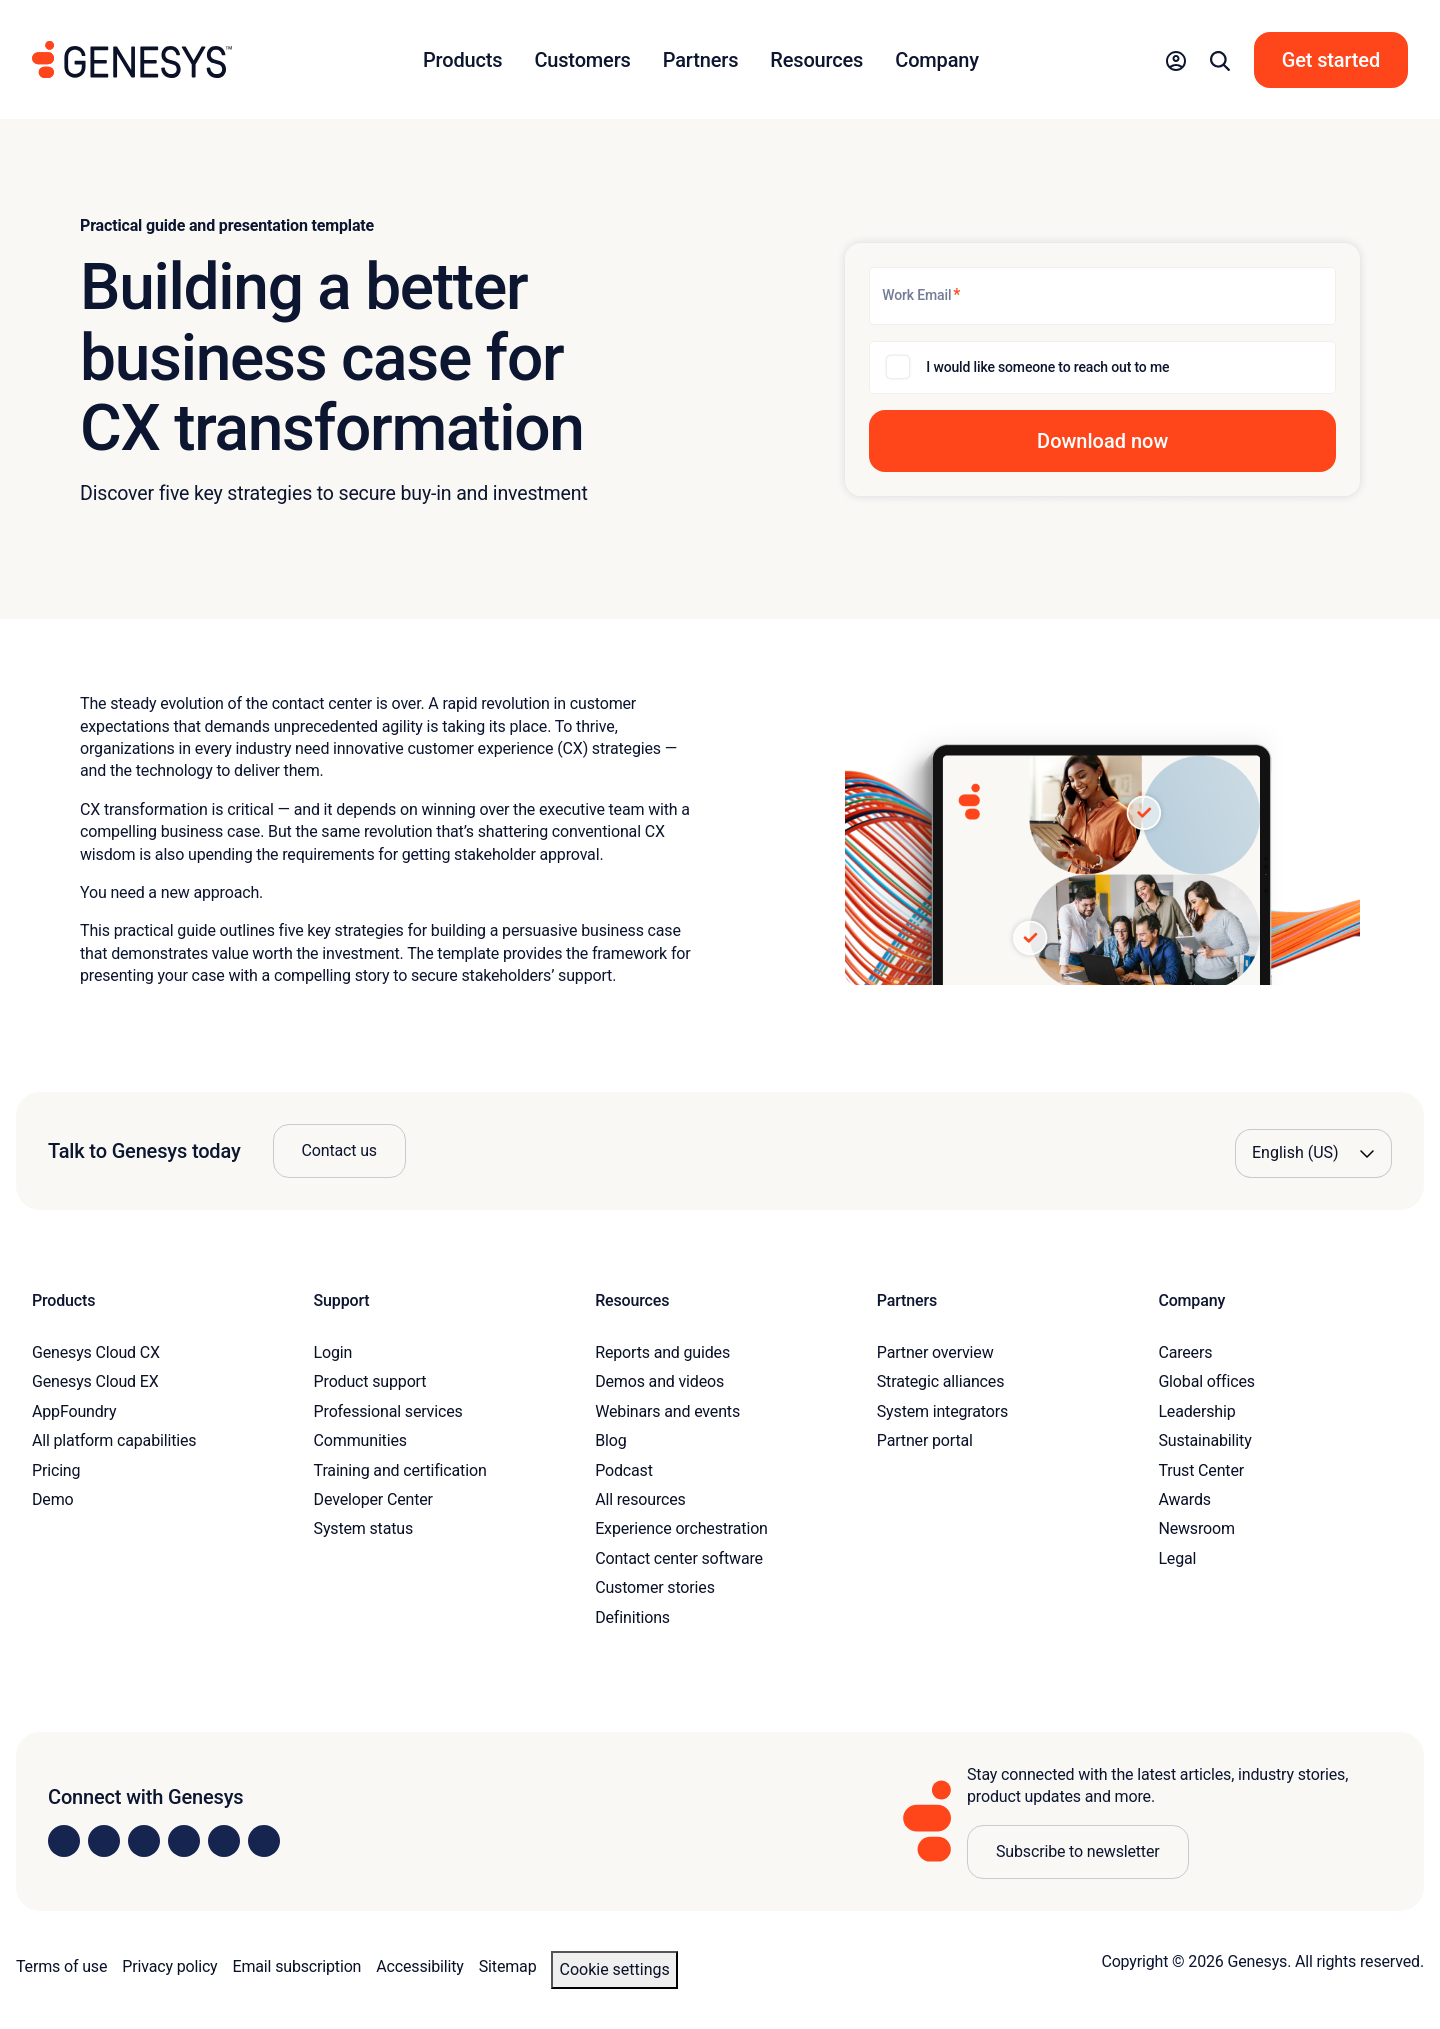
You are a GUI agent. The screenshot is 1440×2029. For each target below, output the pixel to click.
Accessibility (419, 1966)
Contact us (339, 1150)
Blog (610, 1440)
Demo (53, 1499)
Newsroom (1196, 1528)
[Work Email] (1102, 296)
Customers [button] (582, 60)
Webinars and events (667, 1411)
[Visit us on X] (144, 1841)
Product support (370, 1381)
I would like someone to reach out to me (1047, 367)
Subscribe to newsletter (1078, 1851)
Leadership (1196, 1411)
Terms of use (61, 1966)
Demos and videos (659, 1381)
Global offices (1206, 1381)
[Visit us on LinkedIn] (64, 1841)
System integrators (942, 1411)
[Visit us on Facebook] (184, 1841)
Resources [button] (816, 60)
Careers (1185, 1352)
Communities (360, 1440)
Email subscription (297, 1966)
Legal (1177, 1558)
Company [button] (937, 60)
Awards (1184, 1499)
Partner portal (925, 1440)
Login (333, 1352)
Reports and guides (662, 1352)
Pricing (56, 1470)
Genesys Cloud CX (96, 1352)
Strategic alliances (940, 1381)
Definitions (632, 1617)
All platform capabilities (114, 1440)
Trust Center (1201, 1470)
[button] (1176, 60)
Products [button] (462, 60)
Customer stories (655, 1587)
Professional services (388, 1411)
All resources (640, 1499)
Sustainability (1204, 1440)
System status (363, 1528)
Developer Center (373, 1499)
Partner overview (935, 1352)
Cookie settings (614, 1969)
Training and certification (400, 1470)
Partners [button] (701, 60)
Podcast (624, 1470)
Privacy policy (169, 1966)
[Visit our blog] (264, 1841)
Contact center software (679, 1558)
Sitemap (508, 1966)
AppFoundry (74, 1411)
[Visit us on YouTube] (224, 1841)
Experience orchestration (681, 1528)
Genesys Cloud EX (95, 1381)
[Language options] (1313, 1153)
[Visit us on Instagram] (104, 1841)
